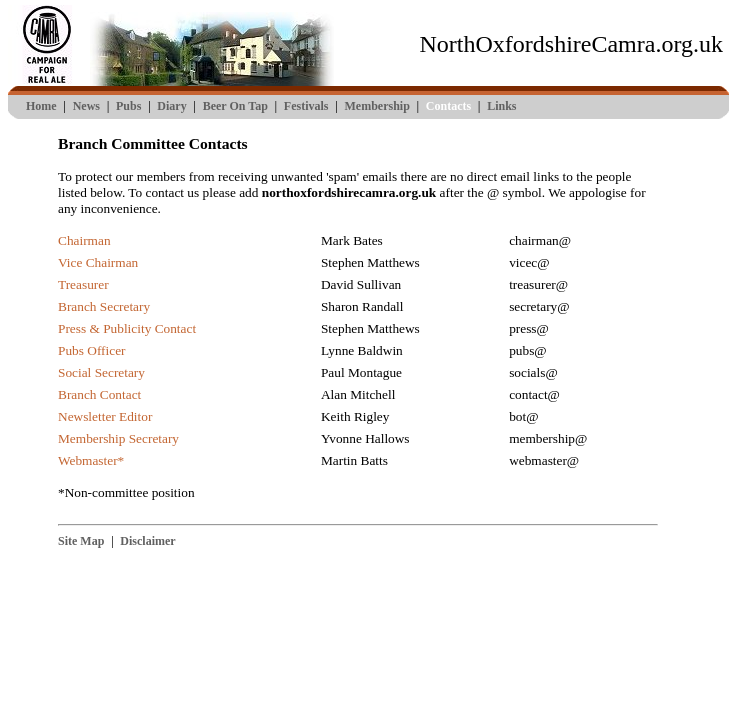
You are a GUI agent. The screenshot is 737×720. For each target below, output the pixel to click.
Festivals (306, 106)
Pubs (128, 106)
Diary (171, 106)
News (86, 106)
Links (501, 106)
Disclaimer (147, 541)
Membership (376, 106)
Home (41, 106)
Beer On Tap (235, 106)
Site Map (81, 541)
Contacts (448, 106)
